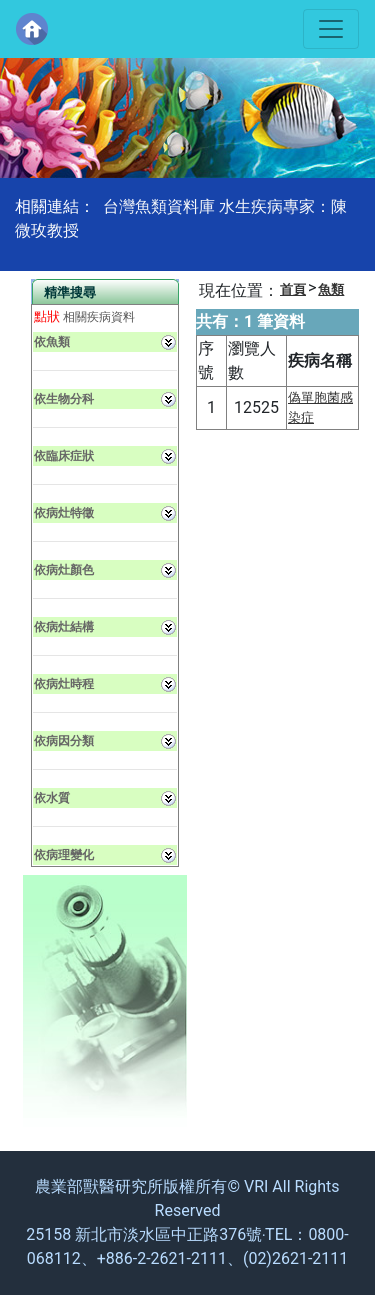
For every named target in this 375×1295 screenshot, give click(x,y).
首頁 (293, 289)
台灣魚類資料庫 (159, 206)
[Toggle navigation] (331, 29)
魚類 (331, 289)
